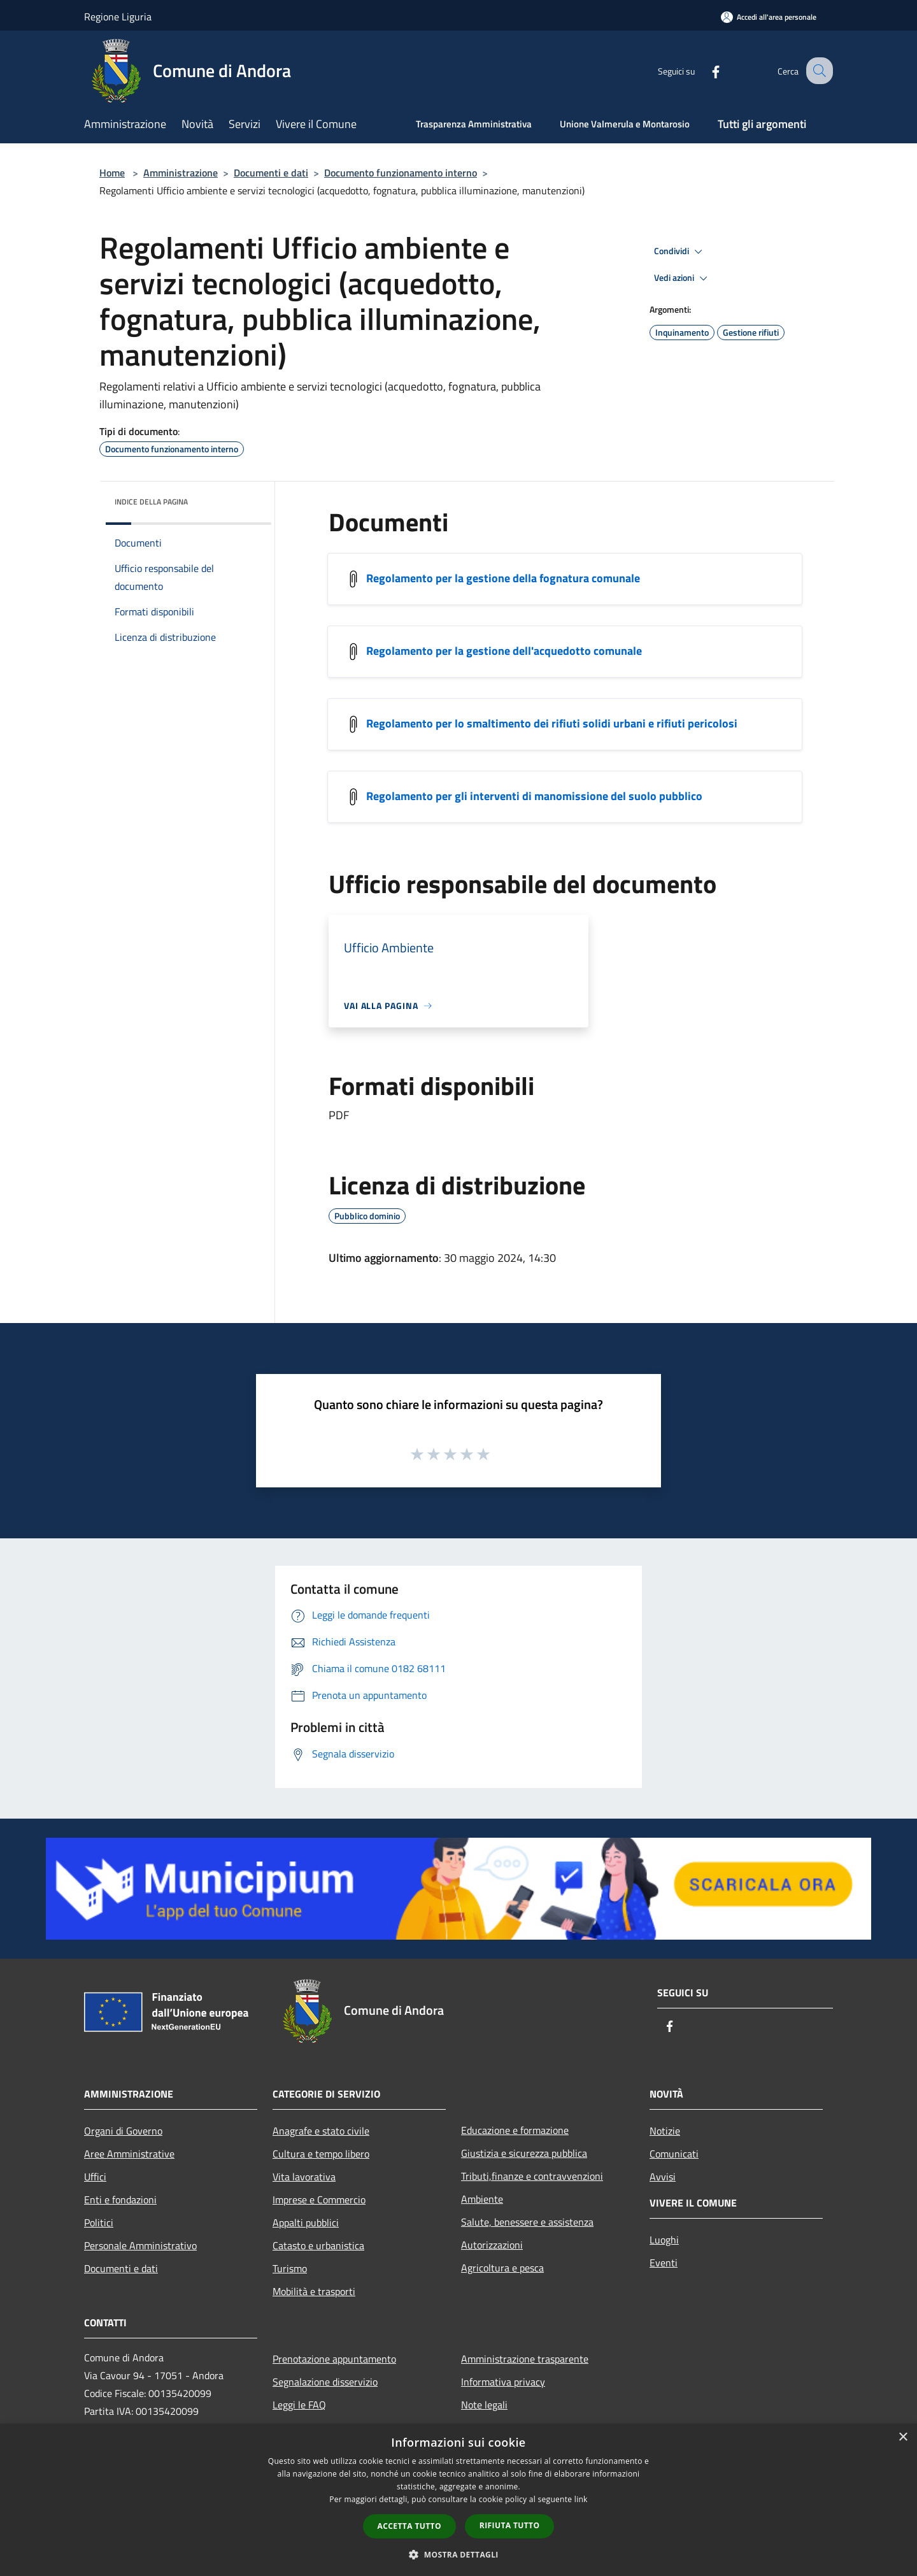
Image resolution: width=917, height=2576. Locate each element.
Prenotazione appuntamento (334, 2358)
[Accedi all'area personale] (768, 17)
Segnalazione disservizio (325, 2381)
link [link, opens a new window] (581, 2499)
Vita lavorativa (304, 2176)
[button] (458, 2554)
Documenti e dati (271, 172)
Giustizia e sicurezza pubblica (524, 2153)
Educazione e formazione (515, 2130)
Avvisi (663, 2176)
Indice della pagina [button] (151, 502)
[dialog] (458, 2500)
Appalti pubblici (306, 2222)
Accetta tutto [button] (409, 2526)
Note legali (484, 2404)
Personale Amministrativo (140, 2245)
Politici (98, 2222)
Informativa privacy (503, 2381)
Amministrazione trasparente (524, 2358)
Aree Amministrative (129, 2153)
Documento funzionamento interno (400, 172)
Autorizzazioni (492, 2244)
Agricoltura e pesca (502, 2267)
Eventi (664, 2262)
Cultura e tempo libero (321, 2153)
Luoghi (664, 2239)
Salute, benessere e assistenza (527, 2221)
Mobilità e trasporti (314, 2291)
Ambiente (482, 2199)
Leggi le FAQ (299, 2404)
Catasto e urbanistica (318, 2245)
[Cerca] (817, 70)
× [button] (902, 2437)
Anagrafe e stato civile (321, 2130)
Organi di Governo (123, 2130)
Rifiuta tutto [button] (510, 2525)
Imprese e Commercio (319, 2199)
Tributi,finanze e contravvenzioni (532, 2176)
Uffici (95, 2176)
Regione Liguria (118, 16)
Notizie (665, 2130)
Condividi (680, 251)
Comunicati (674, 2153)
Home (112, 172)
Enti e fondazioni (120, 2199)
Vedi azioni (682, 278)
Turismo (290, 2268)
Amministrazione (180, 172)
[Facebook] (704, 70)
